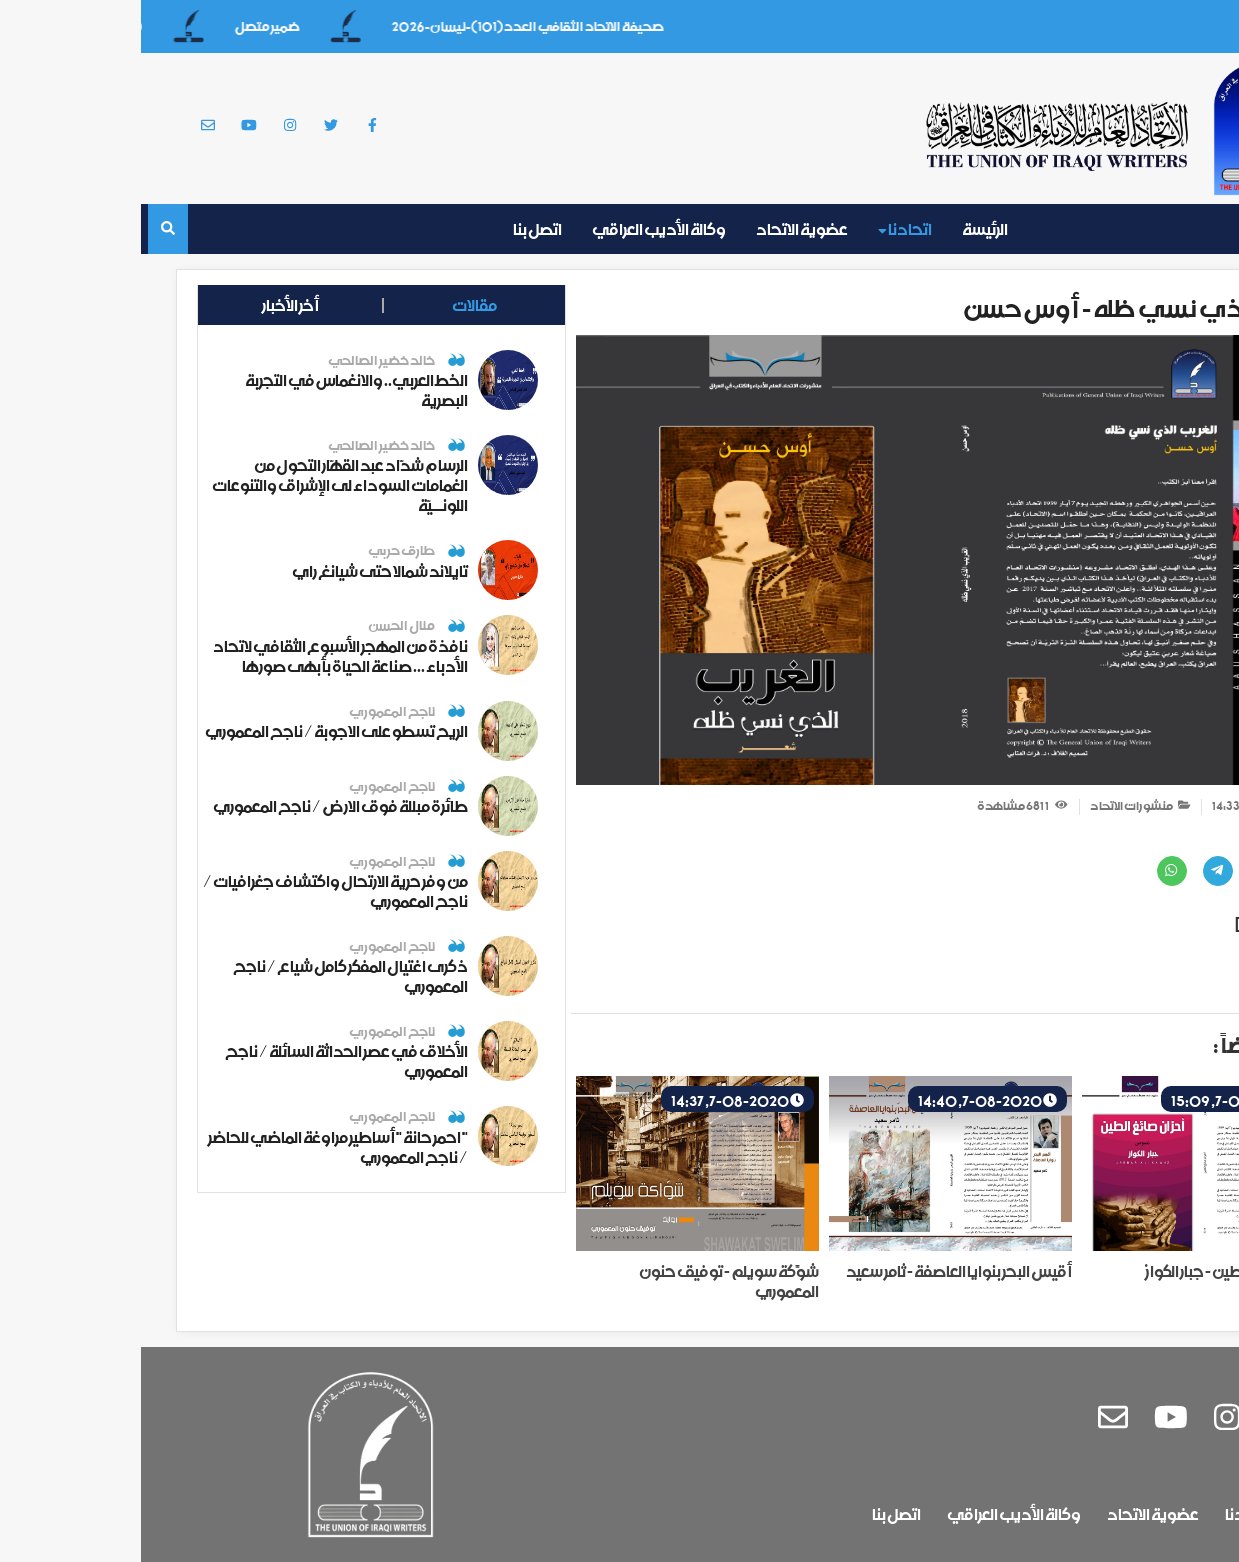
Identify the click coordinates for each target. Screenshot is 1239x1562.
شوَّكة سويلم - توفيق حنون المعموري (588, 1281)
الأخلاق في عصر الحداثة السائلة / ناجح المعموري (205, 1061)
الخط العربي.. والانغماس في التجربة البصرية (215, 390)
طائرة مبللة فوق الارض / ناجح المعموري (199, 806)
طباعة (1144, 977)
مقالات (298, 305)
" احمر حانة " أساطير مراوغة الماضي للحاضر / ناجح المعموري (197, 1147)
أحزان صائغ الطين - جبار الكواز (1094, 1271)
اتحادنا (764, 229)
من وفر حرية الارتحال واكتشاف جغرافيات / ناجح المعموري (194, 891)
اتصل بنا (396, 229)
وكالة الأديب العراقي (518, 229)
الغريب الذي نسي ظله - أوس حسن (1003, 308)
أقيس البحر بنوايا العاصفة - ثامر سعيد (818, 1271)
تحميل (1163, 924)
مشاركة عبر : (1154, 838)
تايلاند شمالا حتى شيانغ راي (239, 571)
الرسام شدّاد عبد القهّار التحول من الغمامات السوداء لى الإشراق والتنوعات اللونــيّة (199, 485)
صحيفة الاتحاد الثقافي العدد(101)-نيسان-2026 (376, 26)
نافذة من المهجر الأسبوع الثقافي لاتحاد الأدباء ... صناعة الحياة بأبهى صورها (199, 656)
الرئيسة (844, 229)
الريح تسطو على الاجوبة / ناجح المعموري (195, 731)
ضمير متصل (115, 26)
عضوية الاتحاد (661, 229)
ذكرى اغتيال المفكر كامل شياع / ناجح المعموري (209, 976)
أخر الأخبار (149, 305)
